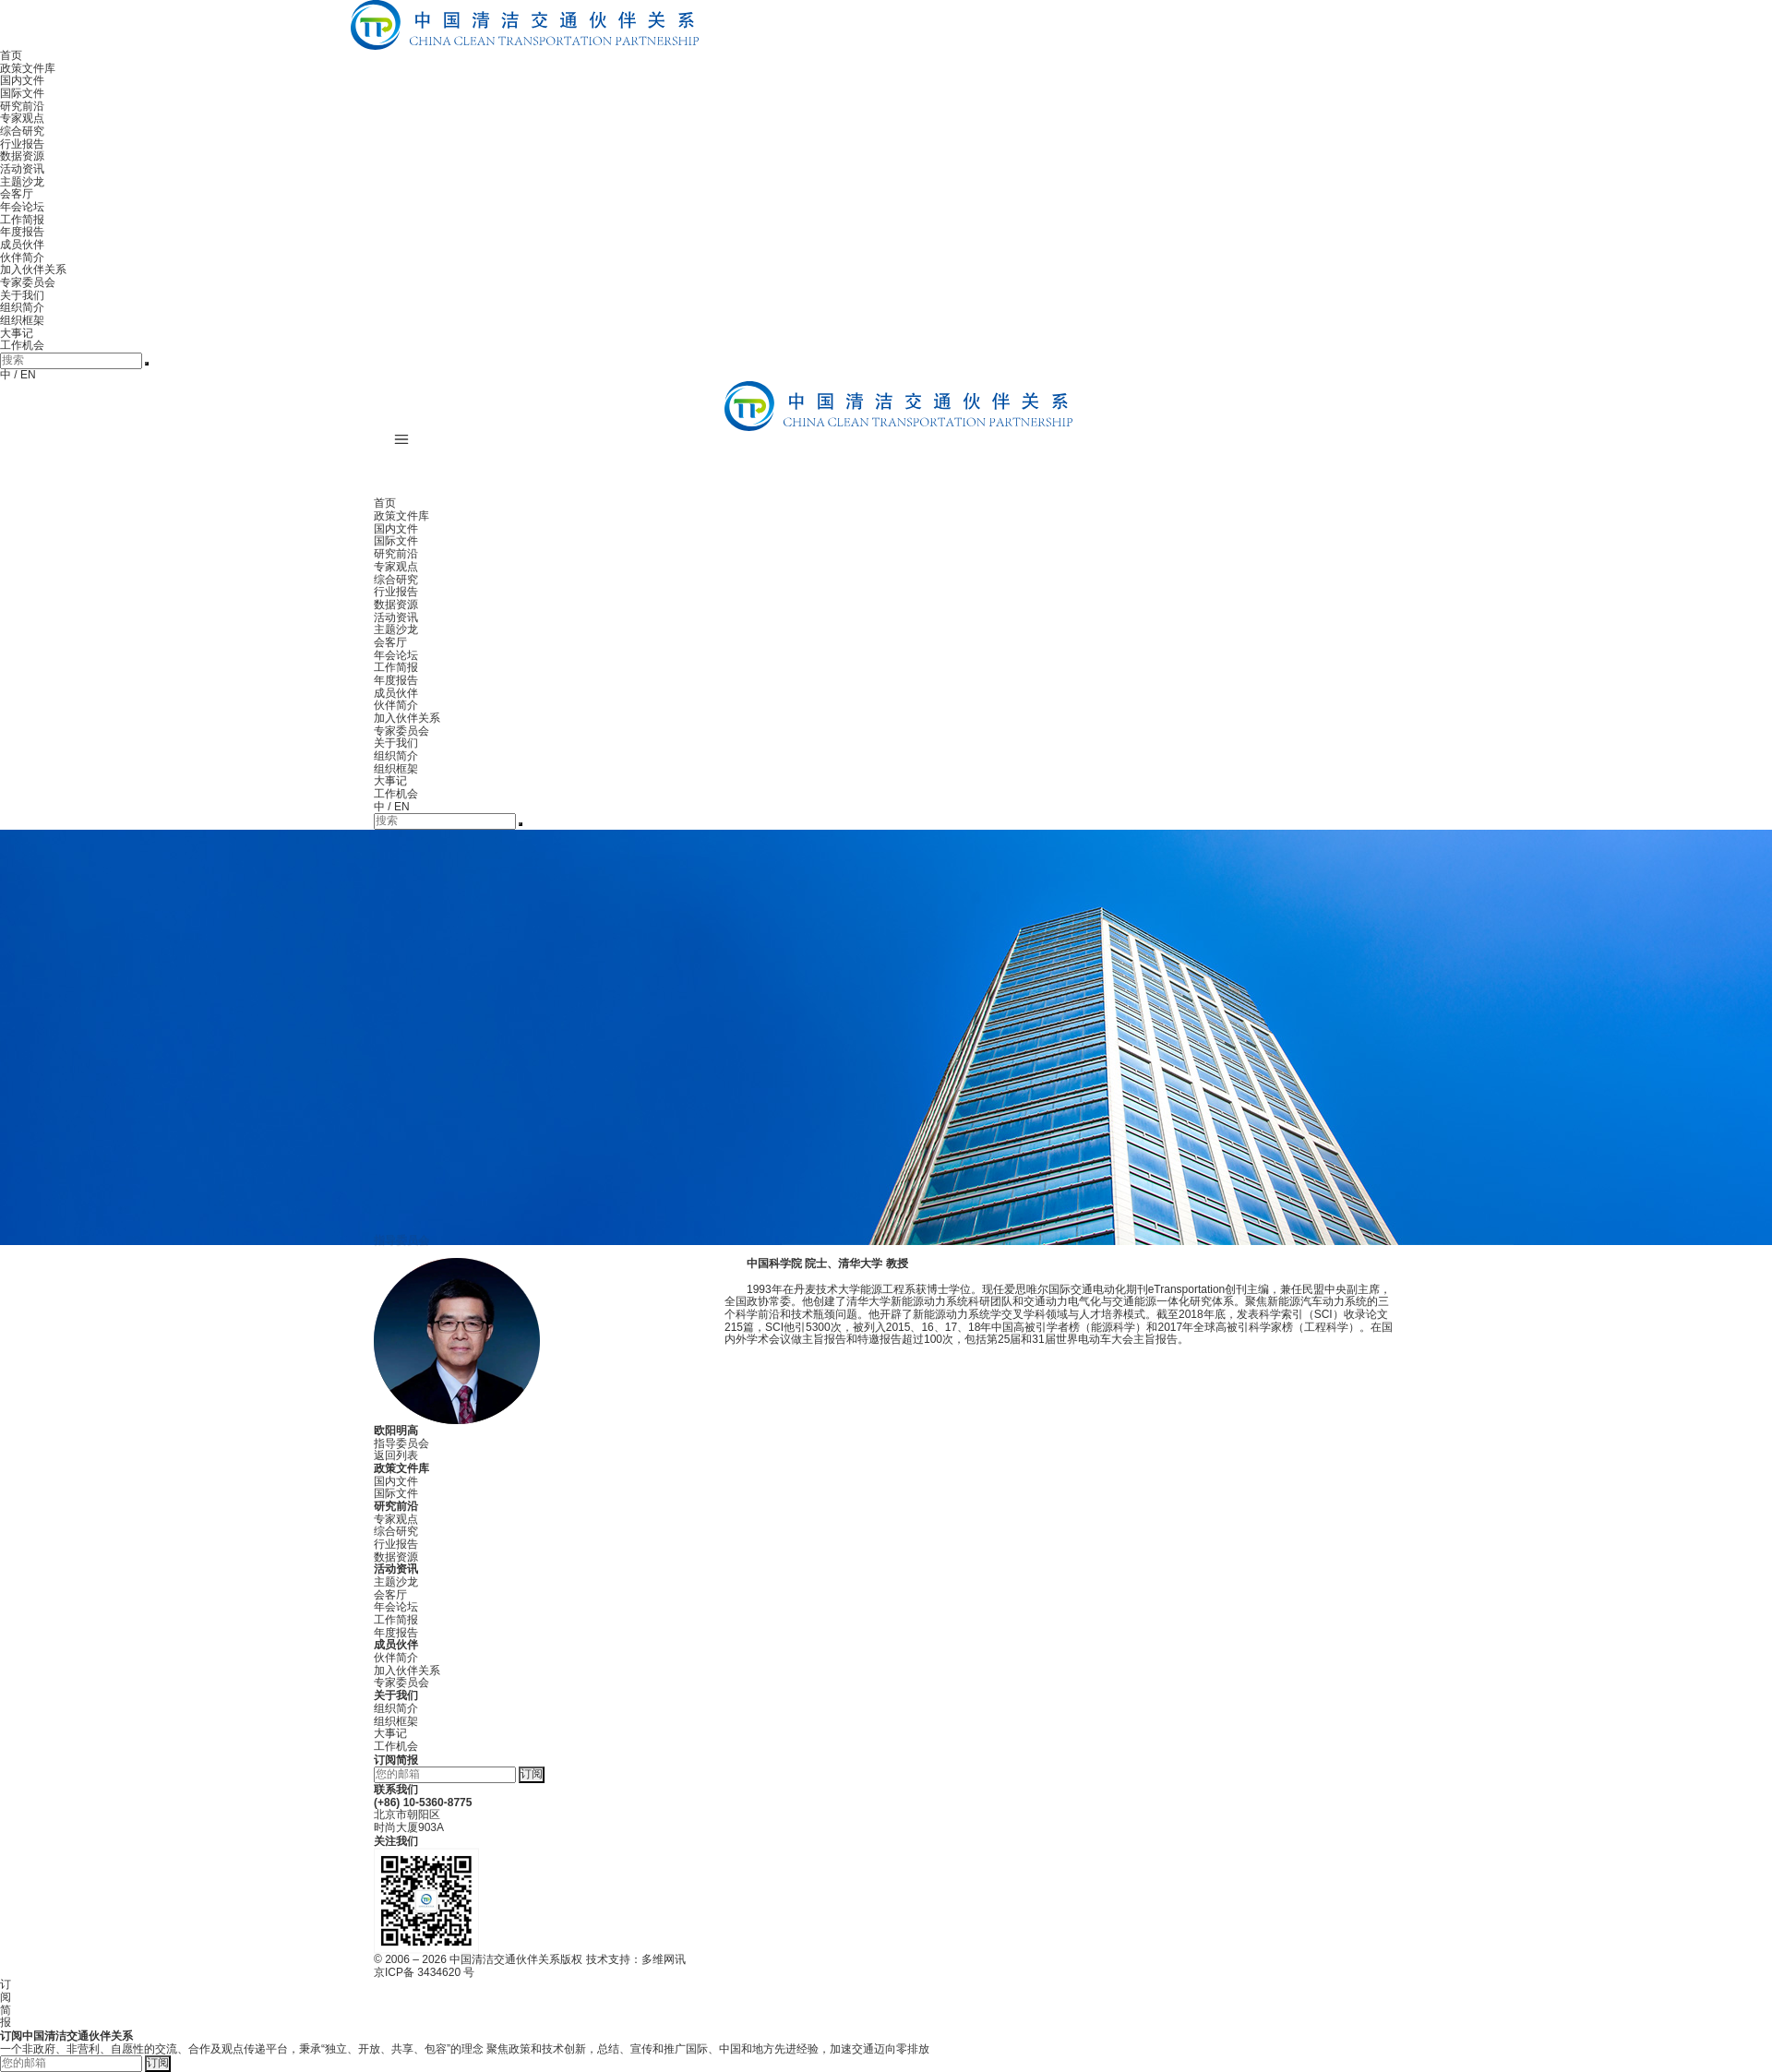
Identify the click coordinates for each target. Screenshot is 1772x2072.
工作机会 (22, 345)
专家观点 (22, 118)
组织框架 (22, 320)
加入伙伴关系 (33, 269)
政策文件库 (27, 68)
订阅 (532, 1773)
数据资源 (22, 156)
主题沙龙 (22, 181)
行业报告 (22, 144)
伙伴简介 (22, 257)
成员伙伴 (22, 244)
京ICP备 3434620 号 (424, 1972)
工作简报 (22, 219)
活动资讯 (22, 168)
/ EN (24, 374)
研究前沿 (22, 106)
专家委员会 (27, 282)
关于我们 (22, 295)
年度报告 (22, 231)
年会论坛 (22, 206)
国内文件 (22, 80)
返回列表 (396, 1455)
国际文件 (22, 93)
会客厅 (16, 193)
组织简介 (22, 307)
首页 (11, 55)
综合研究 (22, 131)
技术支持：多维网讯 (636, 1959)
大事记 (16, 333)
